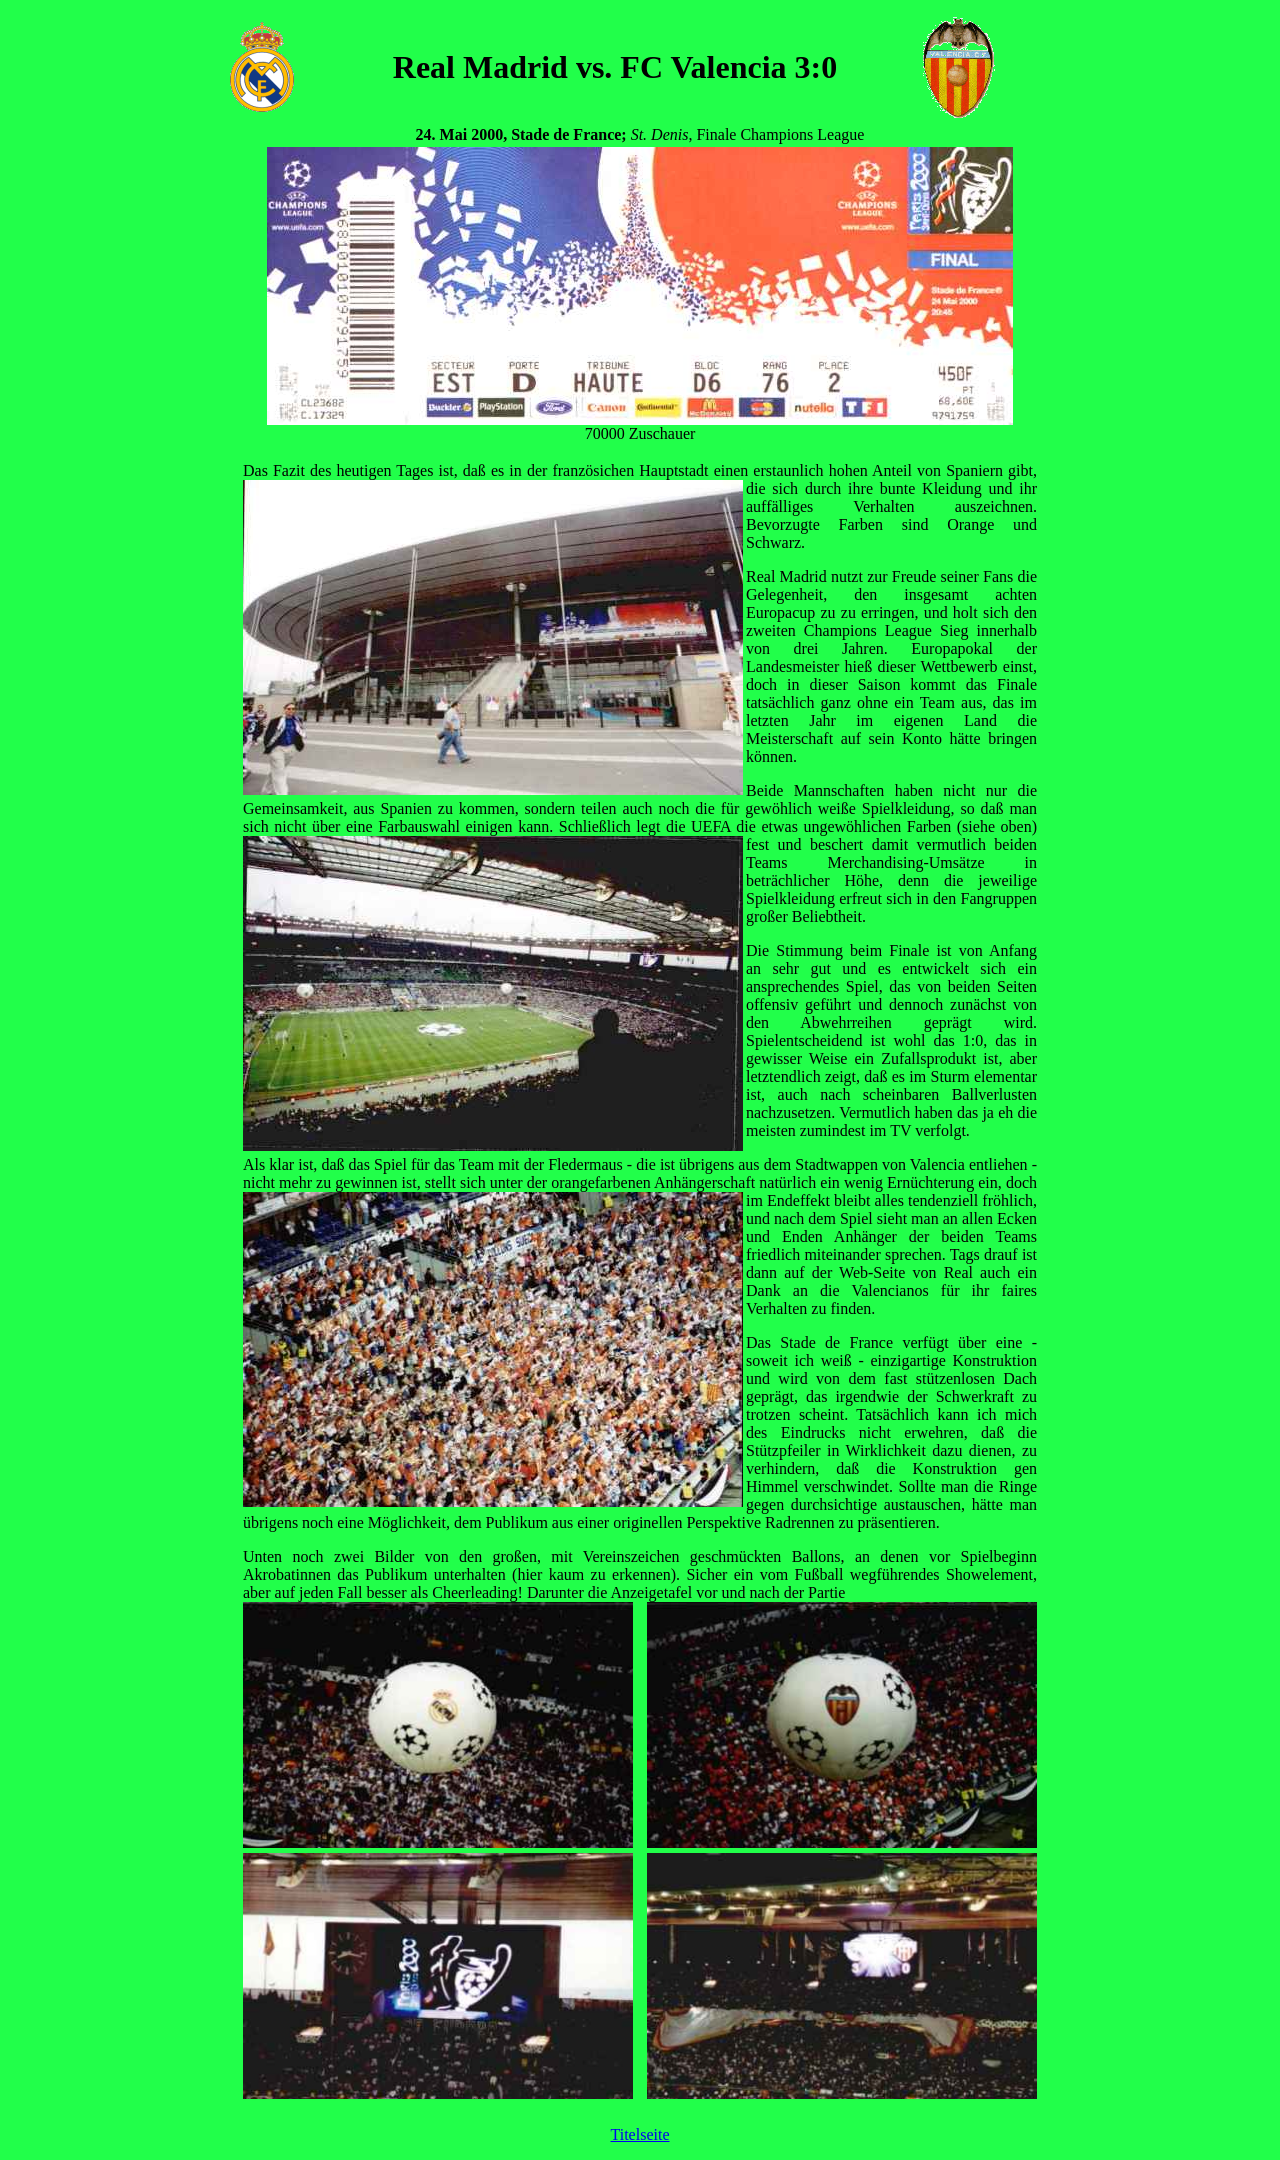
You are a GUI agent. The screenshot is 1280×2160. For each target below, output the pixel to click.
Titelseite (640, 2134)
